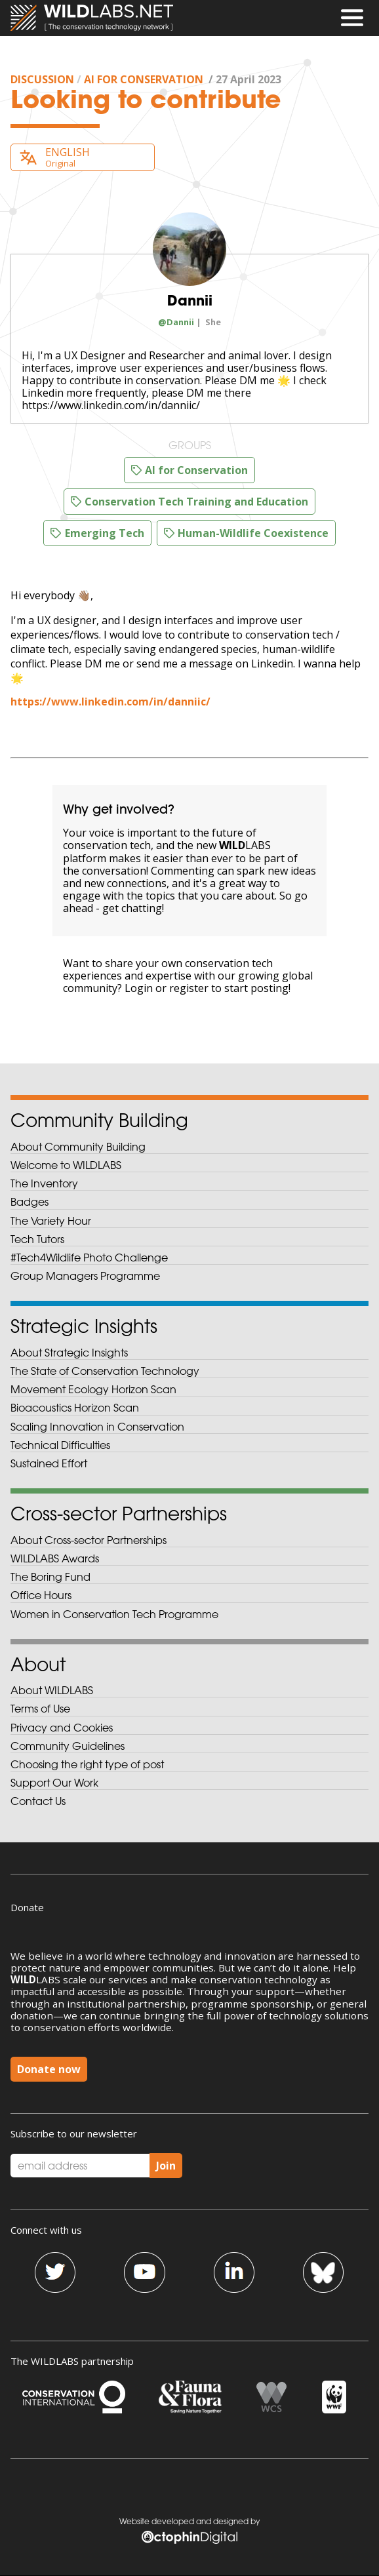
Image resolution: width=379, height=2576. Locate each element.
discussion (42, 79)
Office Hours (40, 1595)
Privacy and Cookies (61, 1727)
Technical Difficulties (60, 1445)
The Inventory (44, 1183)
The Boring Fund (50, 1576)
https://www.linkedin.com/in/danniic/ (110, 701)
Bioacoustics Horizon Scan (74, 1407)
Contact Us (38, 1801)
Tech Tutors (37, 1239)
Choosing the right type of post (87, 1764)
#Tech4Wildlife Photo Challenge (89, 1257)
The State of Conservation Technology (104, 1370)
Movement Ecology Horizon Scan (93, 1389)
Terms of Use (40, 1708)
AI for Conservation (143, 79)
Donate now (49, 2069)
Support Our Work (54, 1782)
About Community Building (78, 1146)
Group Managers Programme (85, 1275)
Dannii (189, 300)
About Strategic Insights (69, 1352)
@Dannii (176, 322)
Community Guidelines (67, 1746)
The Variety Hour (50, 1220)
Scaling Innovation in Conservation (97, 1426)
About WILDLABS (51, 1690)
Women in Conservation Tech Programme (114, 1614)
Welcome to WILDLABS (65, 1165)
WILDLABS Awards (54, 1558)
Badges (29, 1201)
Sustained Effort (48, 1463)
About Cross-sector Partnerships (88, 1540)
